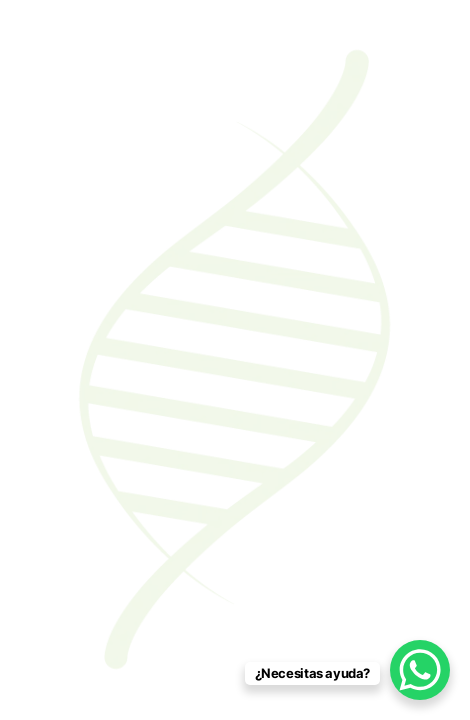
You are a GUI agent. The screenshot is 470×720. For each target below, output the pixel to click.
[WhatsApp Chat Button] (420, 670)
